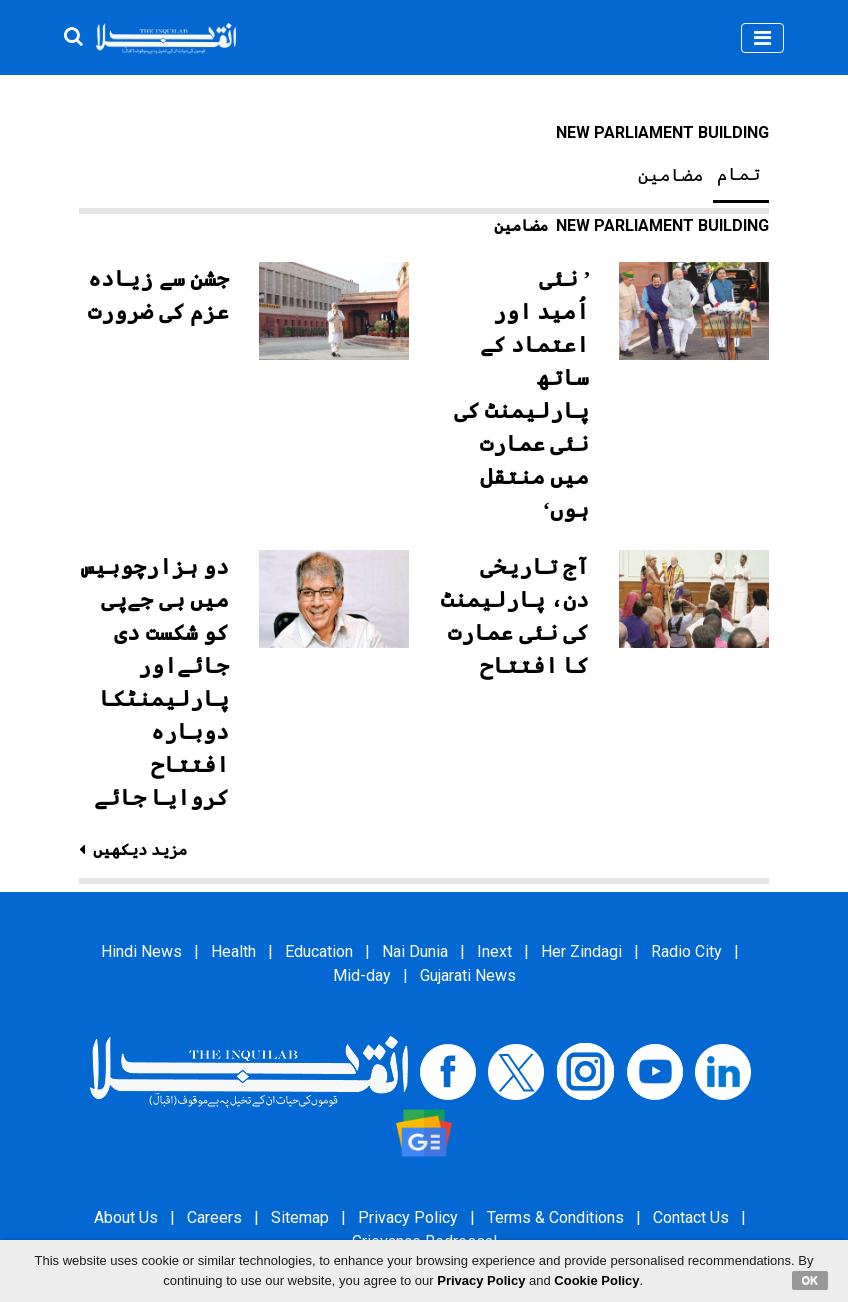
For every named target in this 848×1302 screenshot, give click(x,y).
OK (810, 1280)
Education (319, 951)
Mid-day (362, 975)
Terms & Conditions (555, 1217)
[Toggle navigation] (762, 38)
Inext (494, 951)
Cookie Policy (596, 1280)
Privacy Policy (408, 1217)
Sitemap (300, 1217)
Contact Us (691, 1217)
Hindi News (141, 951)
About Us (126, 1217)
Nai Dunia (415, 951)
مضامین (671, 175)
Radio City (686, 951)
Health (233, 951)
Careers (214, 1217)
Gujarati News (468, 975)
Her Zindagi (581, 951)
